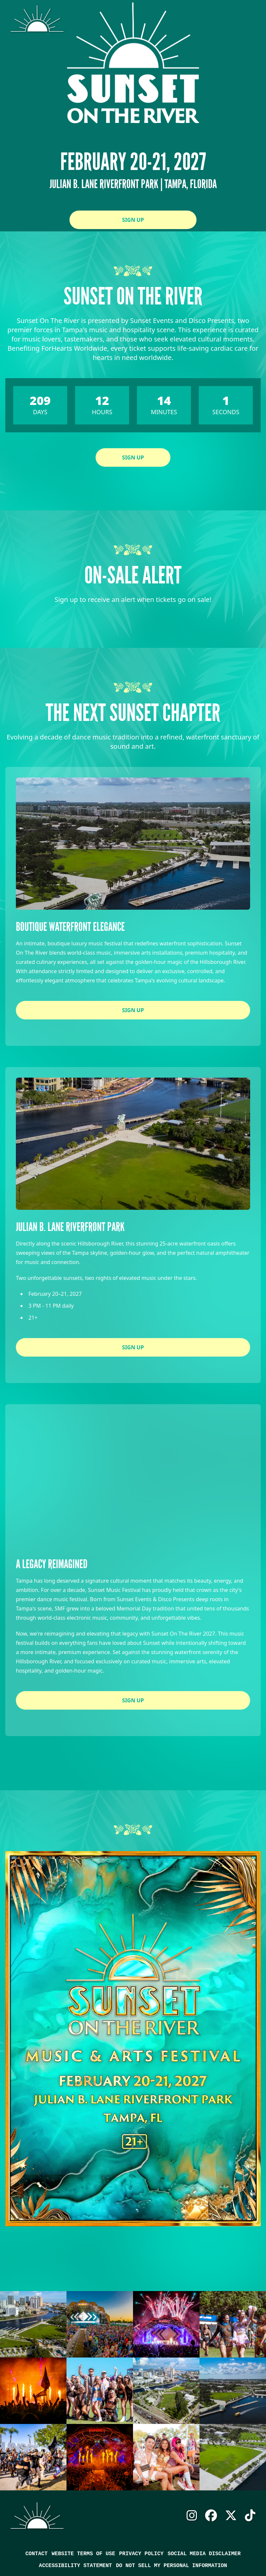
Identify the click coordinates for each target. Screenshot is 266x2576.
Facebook (211, 2515)
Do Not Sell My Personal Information (171, 2566)
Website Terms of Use (83, 2554)
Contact (36, 2554)
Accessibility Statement (75, 2566)
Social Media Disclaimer (204, 2554)
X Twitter (231, 2515)
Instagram (192, 2515)
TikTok (250, 2515)
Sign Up (133, 219)
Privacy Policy (141, 2554)
